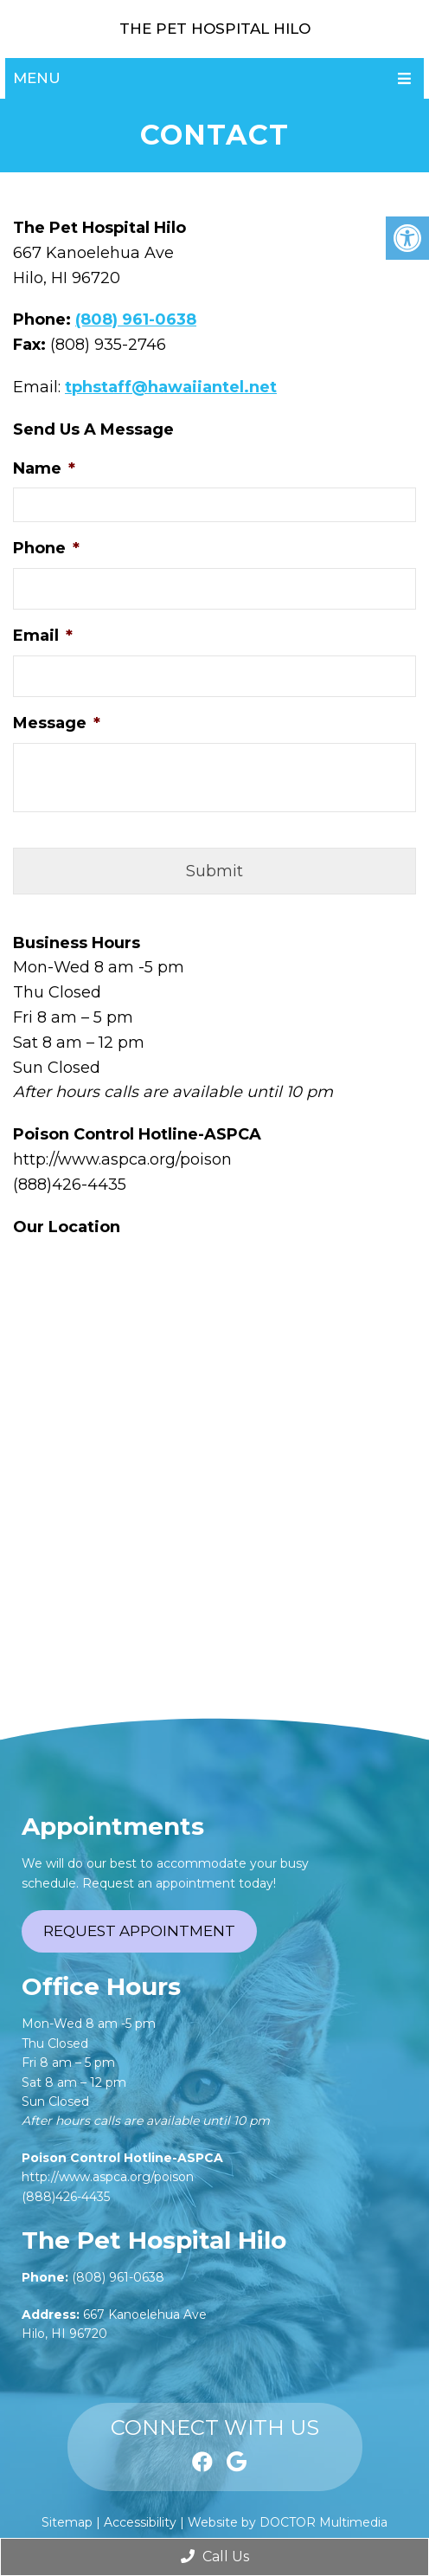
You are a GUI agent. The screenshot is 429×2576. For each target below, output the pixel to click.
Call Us (215, 2556)
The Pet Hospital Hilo (215, 28)
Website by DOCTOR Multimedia (287, 2522)
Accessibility (140, 2522)
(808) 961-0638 (135, 319)
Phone (46, 548)
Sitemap (67, 2522)
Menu (37, 78)
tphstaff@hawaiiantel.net (171, 387)
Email (43, 635)
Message (56, 723)
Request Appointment (139, 1931)
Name (44, 468)
